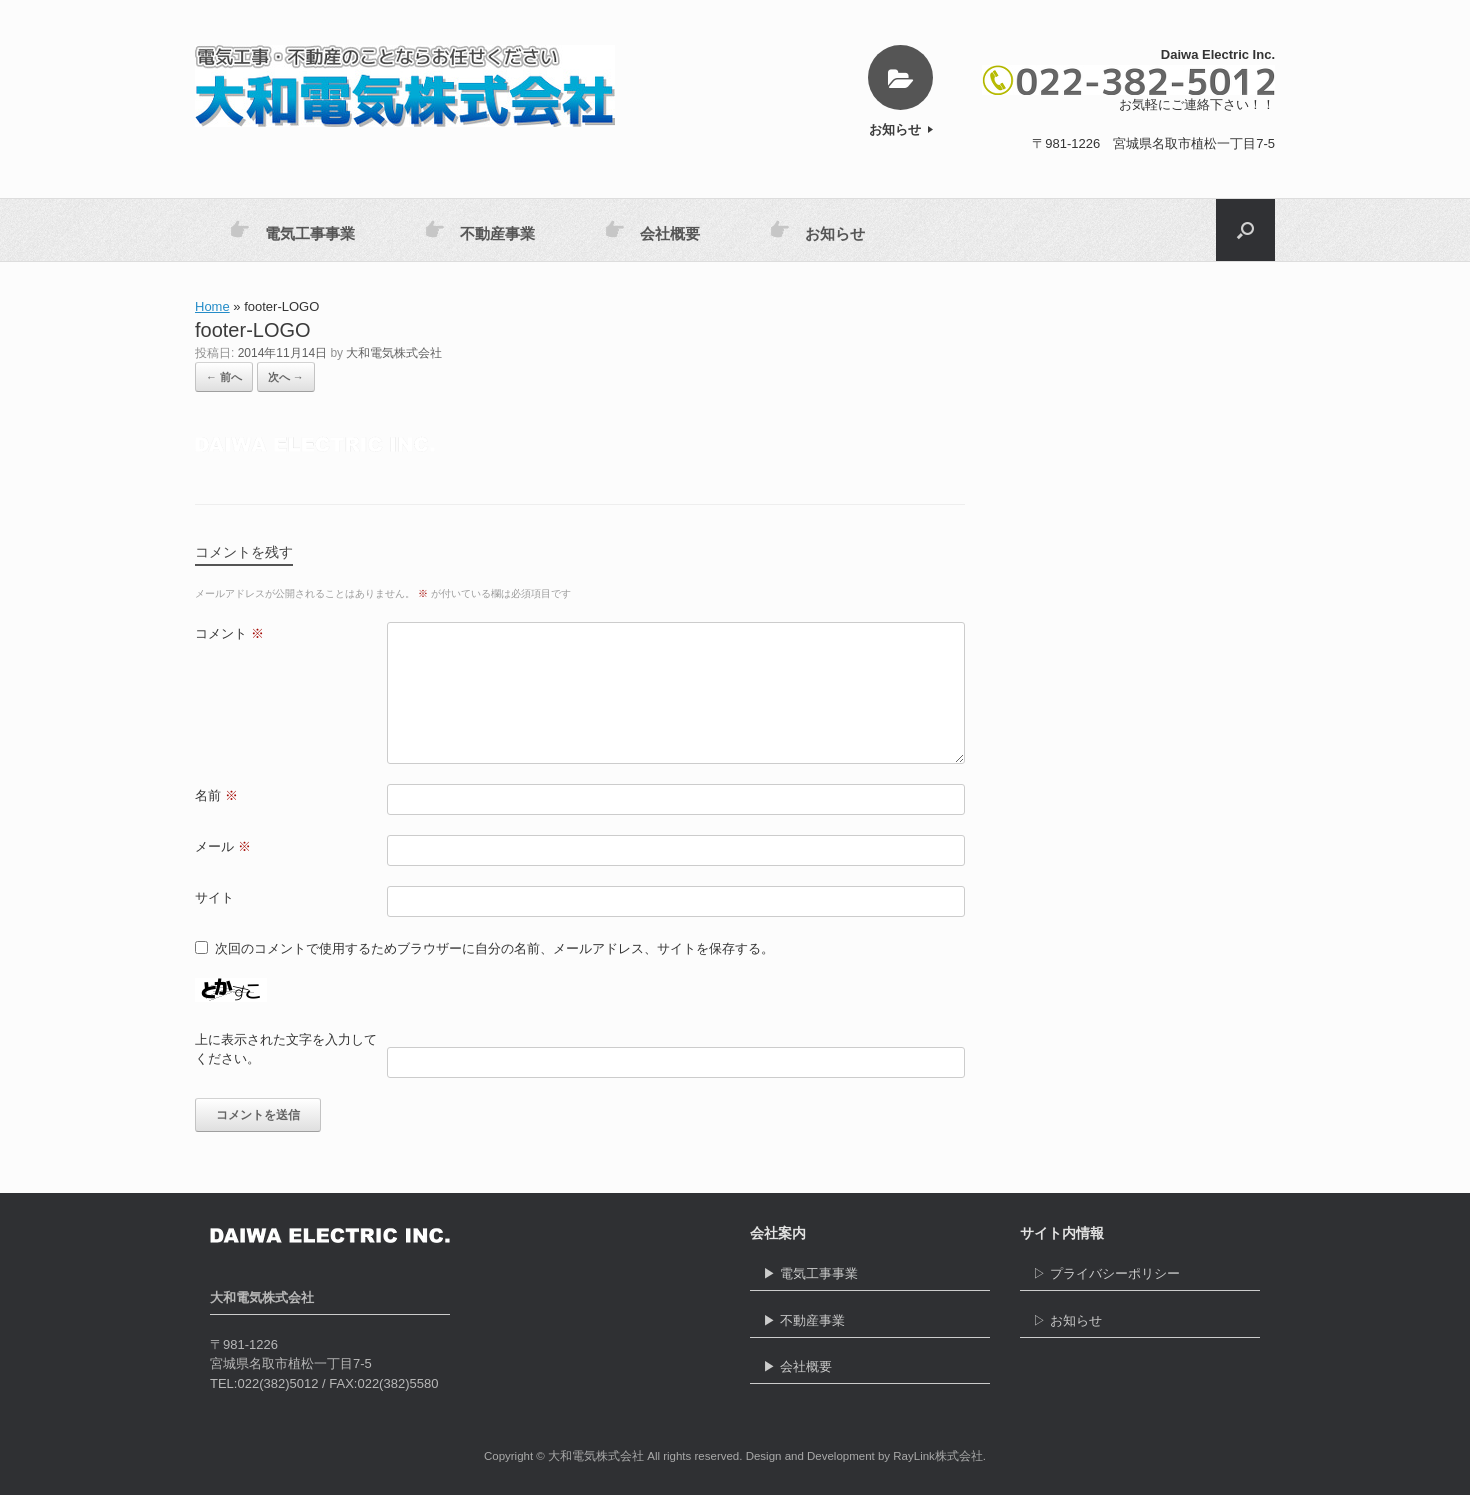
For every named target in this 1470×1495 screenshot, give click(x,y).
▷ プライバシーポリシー (1140, 1278)
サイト (214, 897)
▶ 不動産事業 (870, 1325)
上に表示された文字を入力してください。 (286, 1049)
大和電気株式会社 (394, 353)
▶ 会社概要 (870, 1371)
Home (212, 306)
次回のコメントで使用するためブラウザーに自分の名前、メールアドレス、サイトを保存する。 (494, 948)
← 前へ (224, 377)
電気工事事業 (292, 230)
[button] (1245, 230)
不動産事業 (480, 230)
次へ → (286, 377)
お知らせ (901, 129)
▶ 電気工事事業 (870, 1278)
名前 (216, 795)
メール (223, 846)
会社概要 (652, 230)
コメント (229, 633)
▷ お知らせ (1140, 1325)
